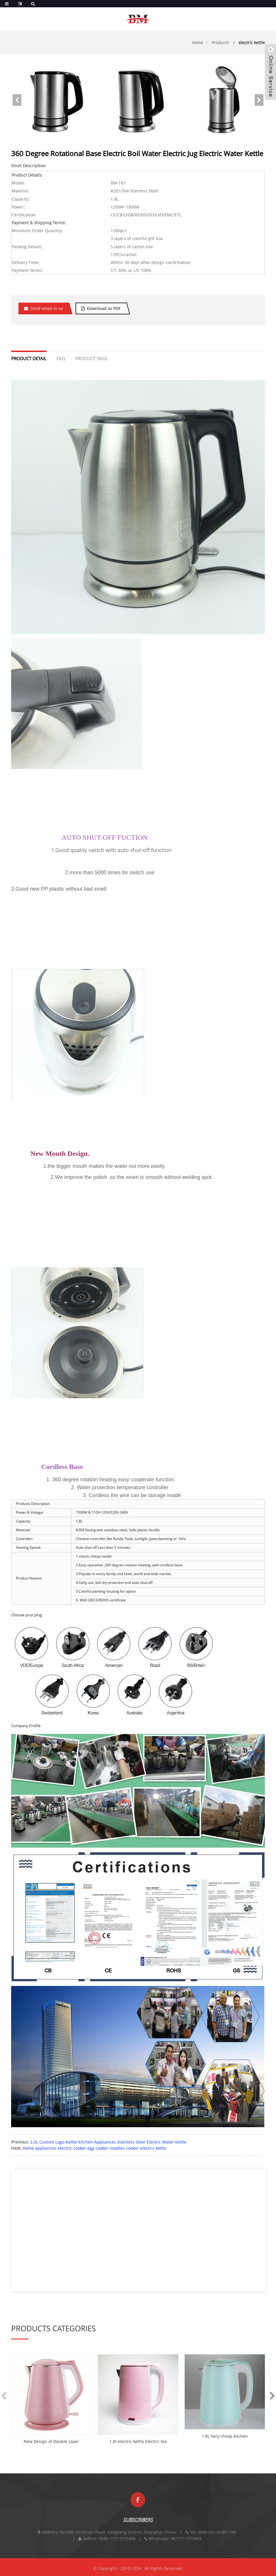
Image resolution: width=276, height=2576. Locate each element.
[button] (259, 100)
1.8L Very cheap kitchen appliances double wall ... (225, 2436)
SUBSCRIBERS (138, 2526)
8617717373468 (186, 2545)
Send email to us (46, 308)
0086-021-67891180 (217, 2539)
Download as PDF (104, 308)
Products (220, 42)
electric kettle (252, 42)
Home (197, 42)
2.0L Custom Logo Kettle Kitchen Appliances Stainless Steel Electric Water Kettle (108, 2142)
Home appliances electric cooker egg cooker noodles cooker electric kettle (95, 2148)
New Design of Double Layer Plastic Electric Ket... (51, 2442)
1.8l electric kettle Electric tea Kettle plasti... (138, 2442)
